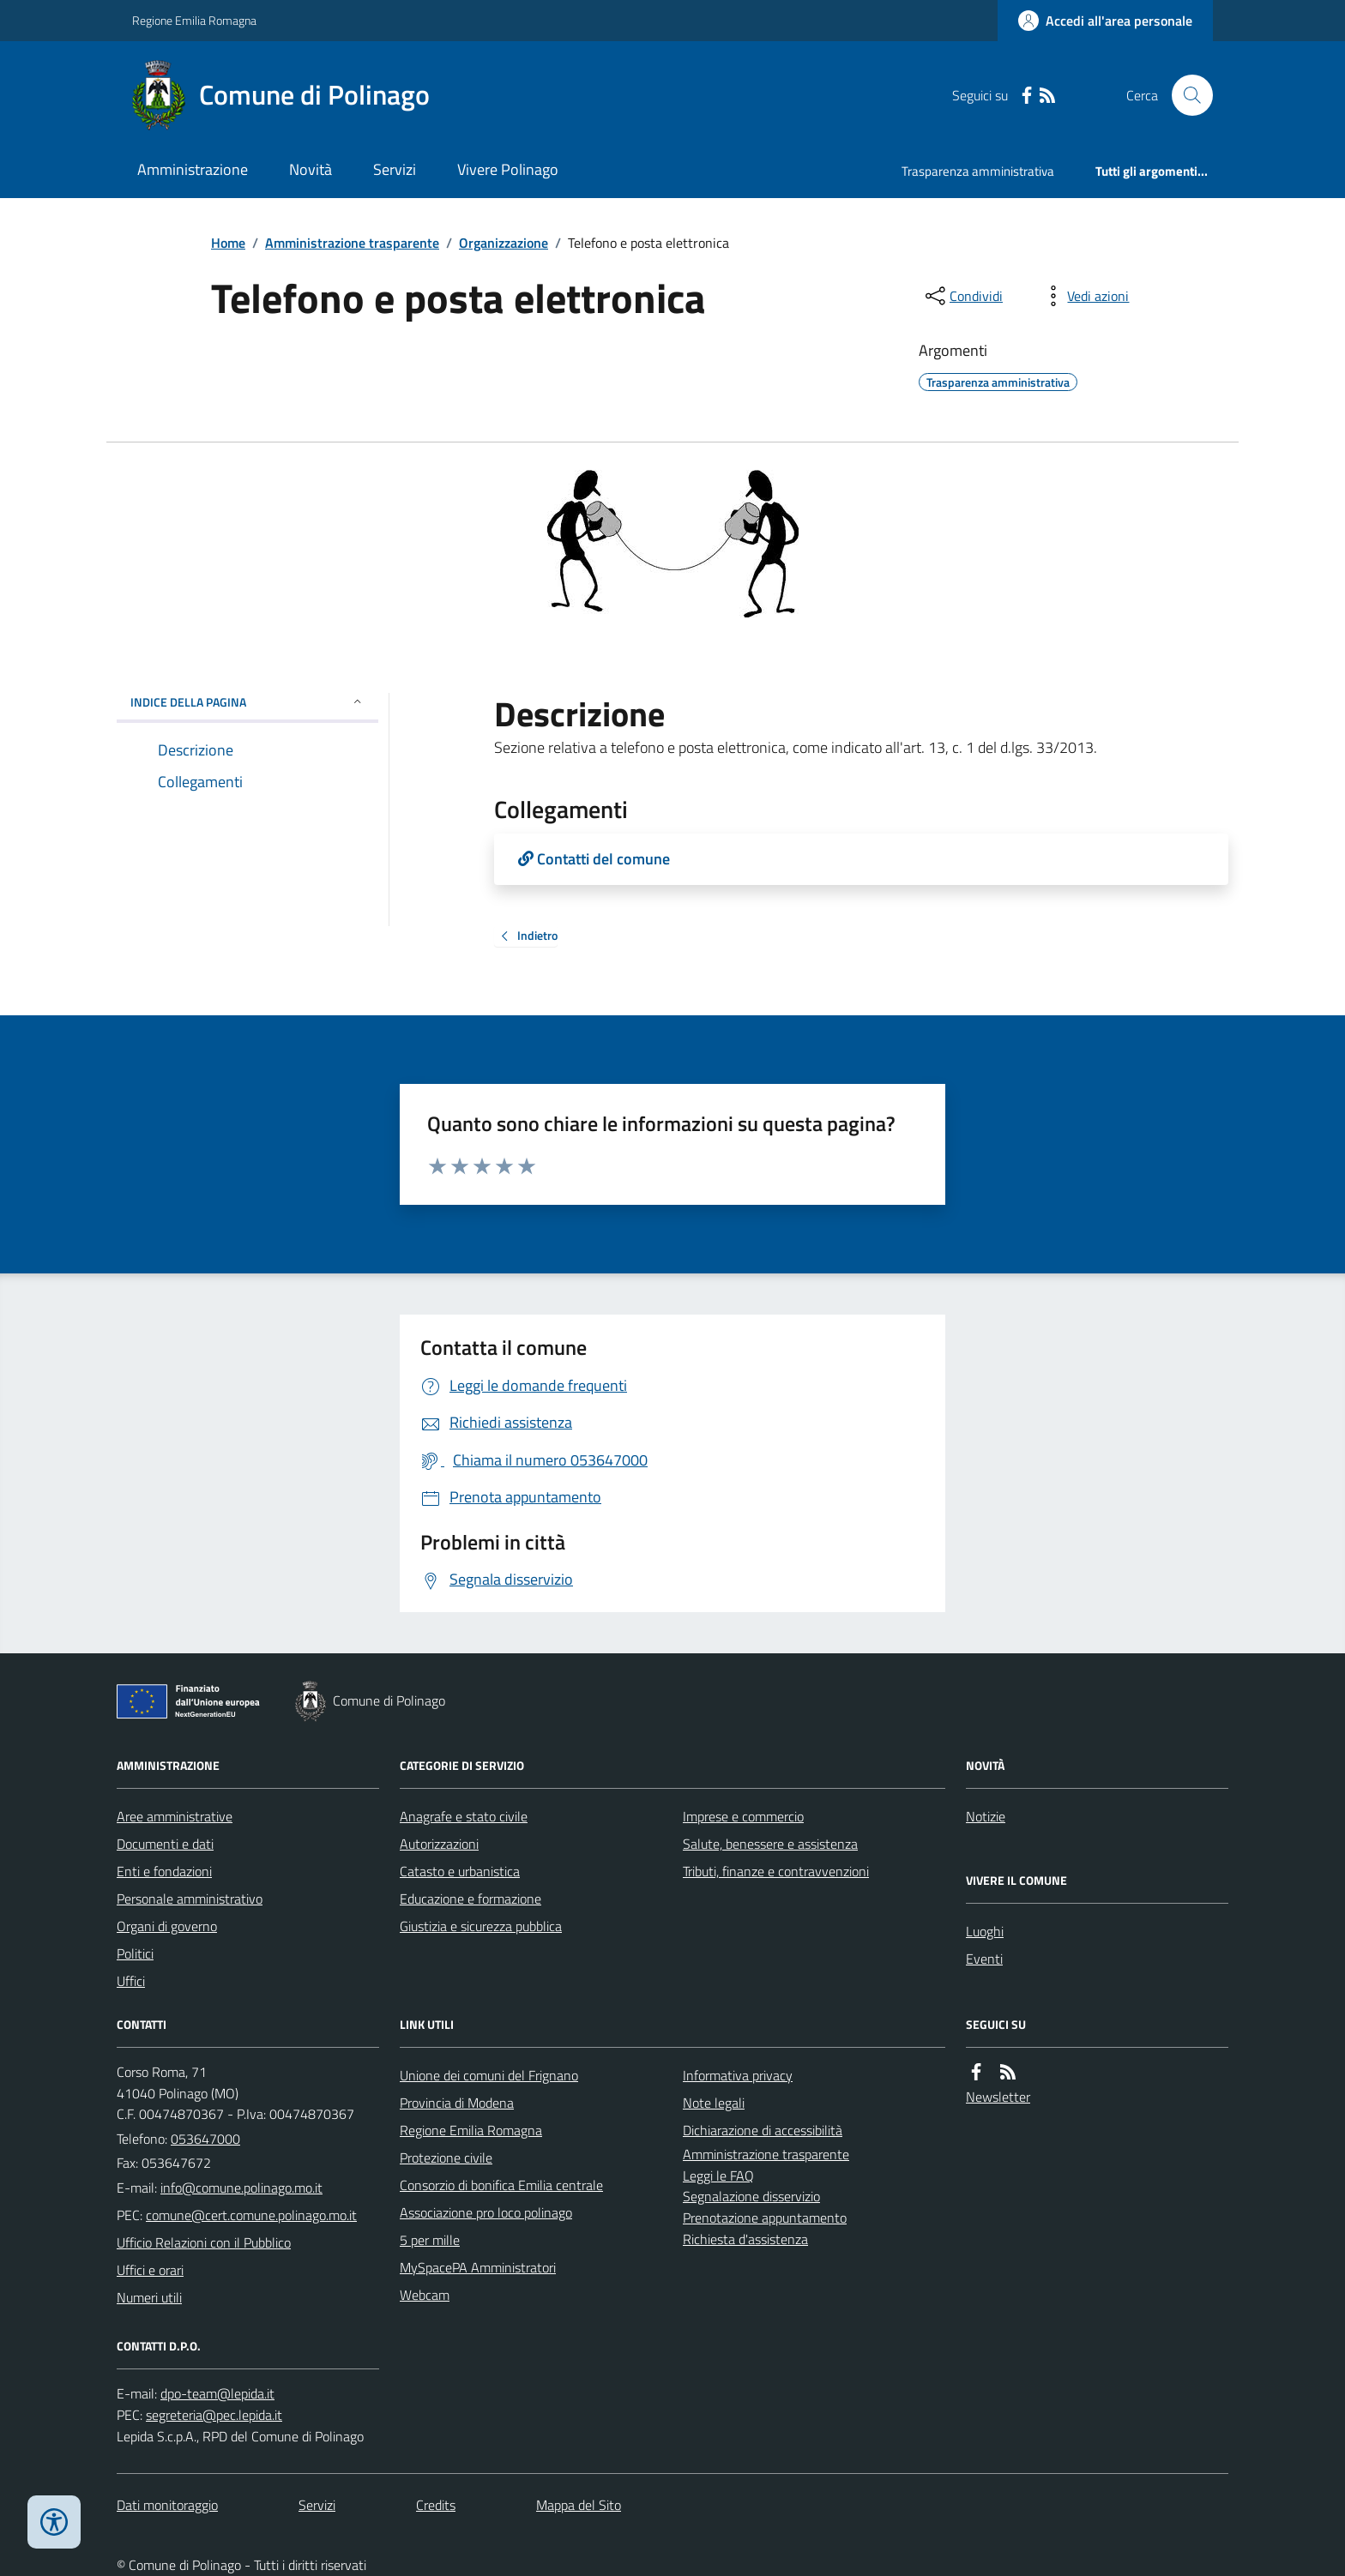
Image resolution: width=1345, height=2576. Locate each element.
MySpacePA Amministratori (478, 2267)
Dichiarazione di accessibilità (762, 2130)
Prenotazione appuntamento (765, 2217)
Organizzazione (503, 242)
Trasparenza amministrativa (978, 171)
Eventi (984, 1958)
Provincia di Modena (457, 2102)
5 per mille (430, 2240)
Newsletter (998, 2096)
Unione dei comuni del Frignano (489, 2075)
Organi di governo (167, 1926)
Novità (310, 169)
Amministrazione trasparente (352, 242)
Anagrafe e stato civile (464, 1816)
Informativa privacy (738, 2075)
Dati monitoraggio (167, 2505)
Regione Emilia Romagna (194, 20)
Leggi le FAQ (718, 2175)
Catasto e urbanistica (460, 1871)
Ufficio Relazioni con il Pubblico (204, 2242)
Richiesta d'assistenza (745, 2239)
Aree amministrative (174, 1816)
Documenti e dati (165, 1843)
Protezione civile (446, 2157)
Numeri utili (149, 2297)
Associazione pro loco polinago (486, 2212)
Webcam (424, 2294)
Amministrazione (192, 169)
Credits (435, 2505)
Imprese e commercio (743, 1816)
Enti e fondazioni (164, 1871)
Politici (135, 1953)
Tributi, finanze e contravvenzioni (776, 1871)
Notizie (985, 1816)
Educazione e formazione (470, 1898)
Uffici (131, 1981)
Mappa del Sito (578, 2505)
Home (228, 242)
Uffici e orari (150, 2270)
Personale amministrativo (189, 1898)
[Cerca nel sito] (1185, 95)
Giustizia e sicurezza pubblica (481, 1926)
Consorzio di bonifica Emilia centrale (501, 2185)
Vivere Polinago (507, 169)
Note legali (714, 2102)
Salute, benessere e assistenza (770, 1843)
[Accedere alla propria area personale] (1105, 20)
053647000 (205, 2138)
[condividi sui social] (962, 296)
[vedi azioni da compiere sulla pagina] (1084, 296)
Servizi (394, 169)
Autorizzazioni (439, 1843)
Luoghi (985, 1931)
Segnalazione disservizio (751, 2196)
